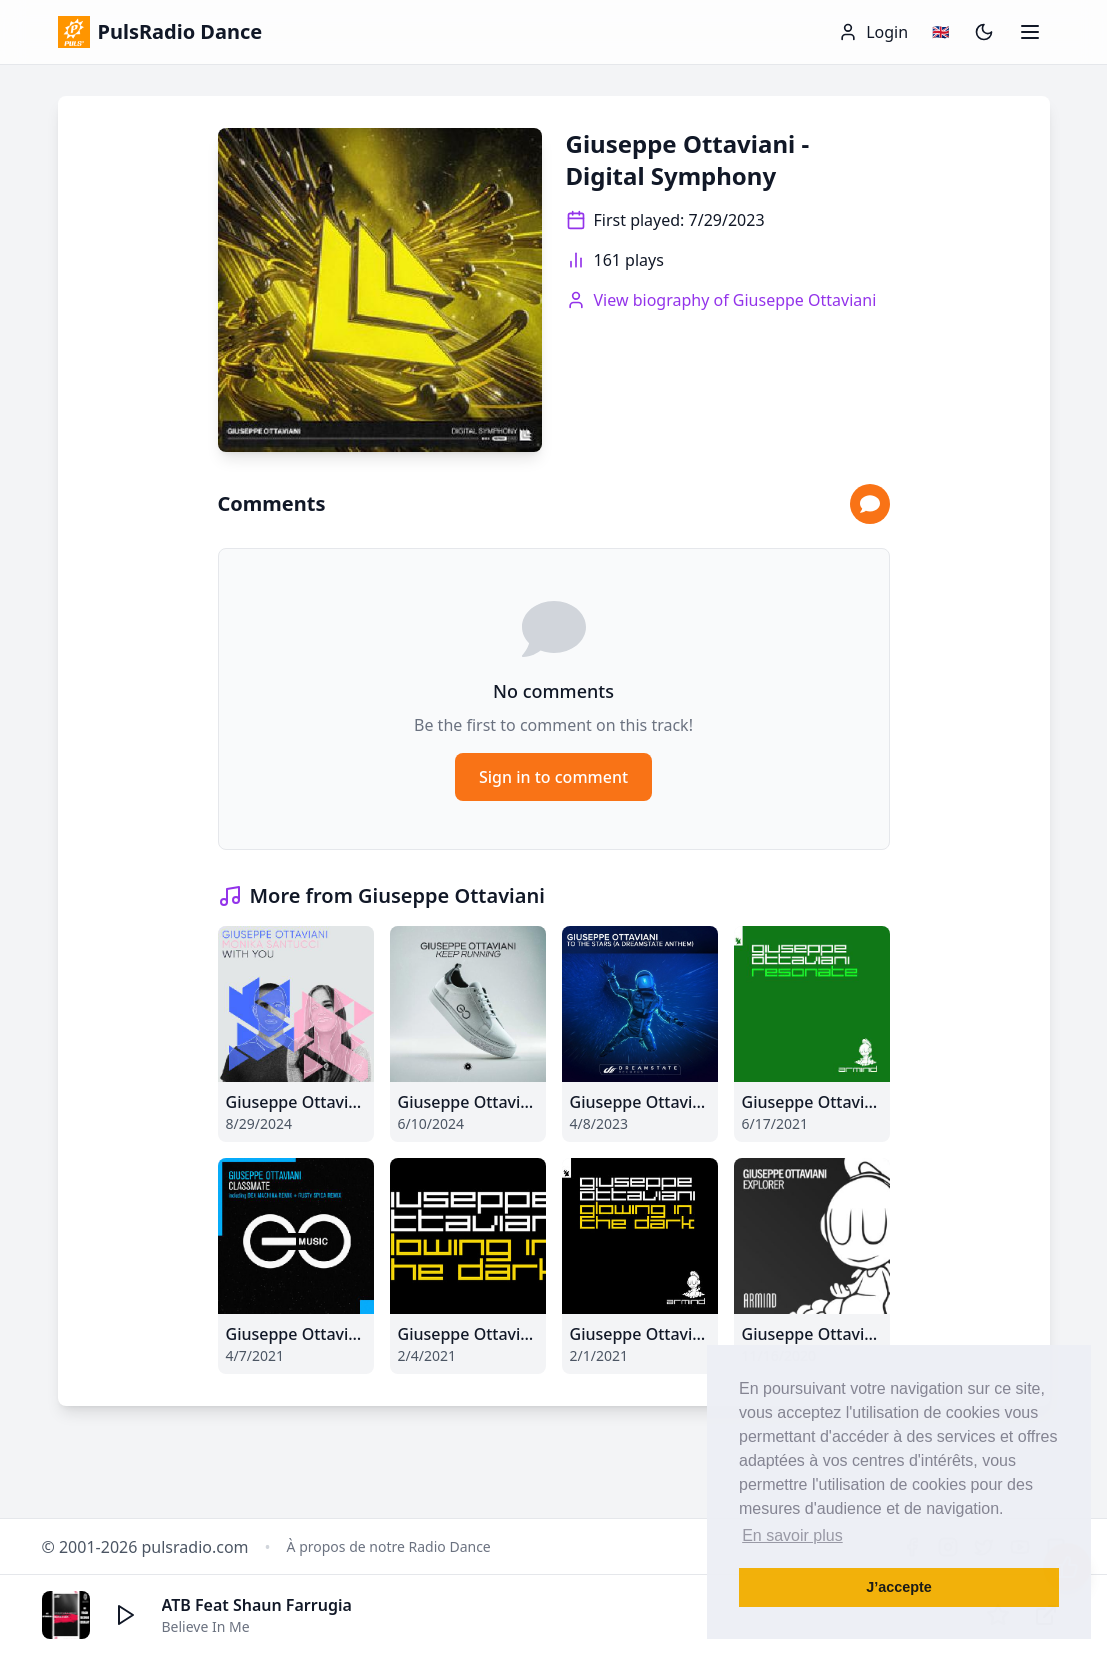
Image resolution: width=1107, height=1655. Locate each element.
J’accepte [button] (899, 1587)
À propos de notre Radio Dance (389, 1546)
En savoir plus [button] (792, 1535)
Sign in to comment (553, 777)
